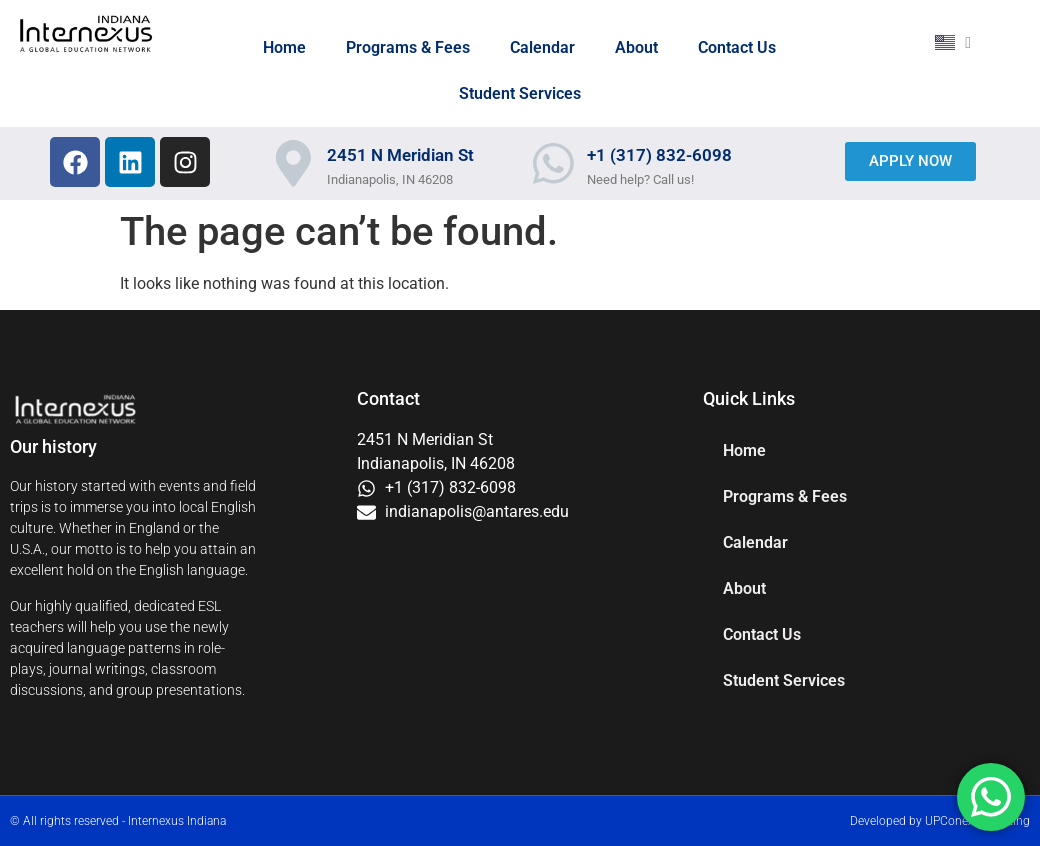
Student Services (520, 93)
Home (284, 47)
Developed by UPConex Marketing (940, 821)
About (636, 47)
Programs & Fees (408, 47)
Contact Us (737, 47)
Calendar (542, 47)
